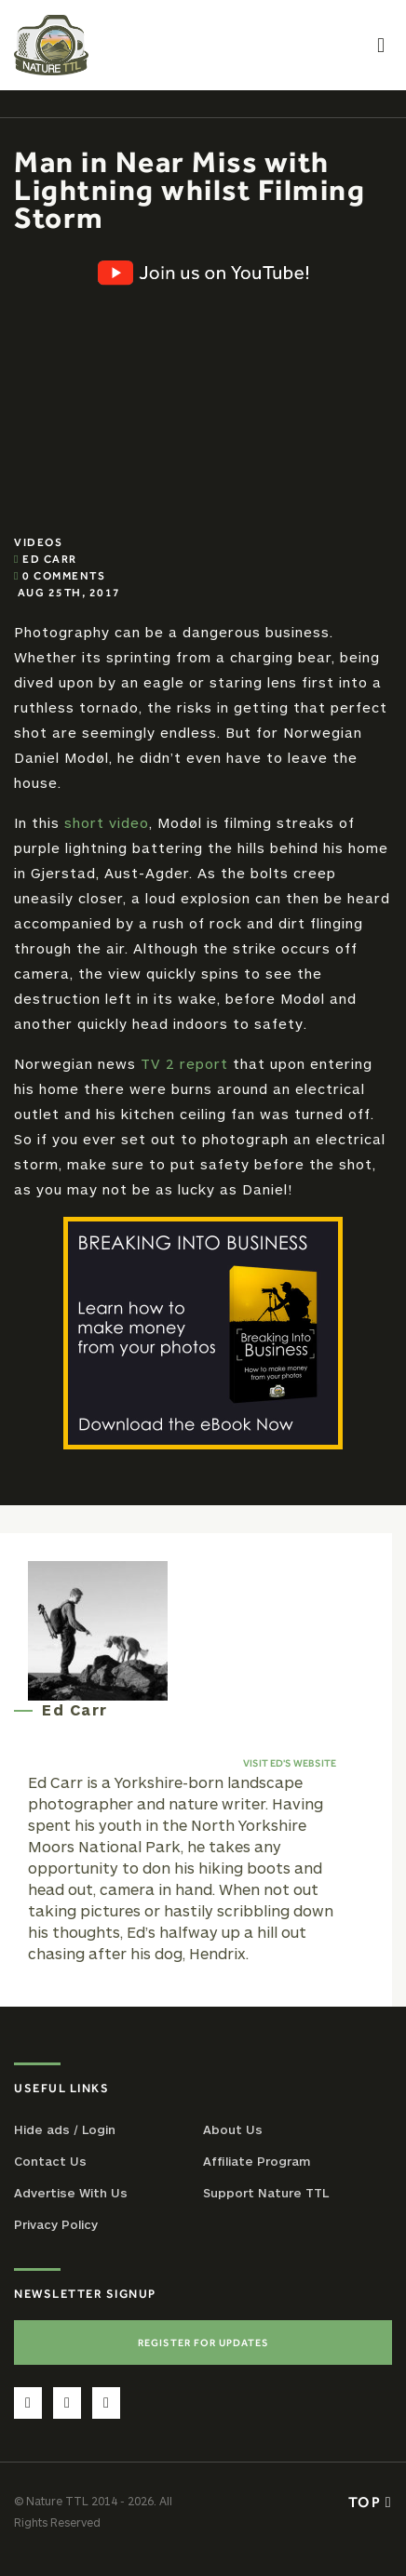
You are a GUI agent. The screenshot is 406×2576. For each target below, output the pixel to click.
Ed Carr (49, 559)
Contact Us (50, 2161)
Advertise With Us (71, 2192)
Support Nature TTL (266, 2192)
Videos (38, 542)
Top (370, 2501)
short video (106, 822)
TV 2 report (184, 1063)
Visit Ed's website (289, 1762)
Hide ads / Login (64, 2129)
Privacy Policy (56, 2224)
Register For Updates (203, 2342)
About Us (233, 2129)
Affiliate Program (256, 2161)
